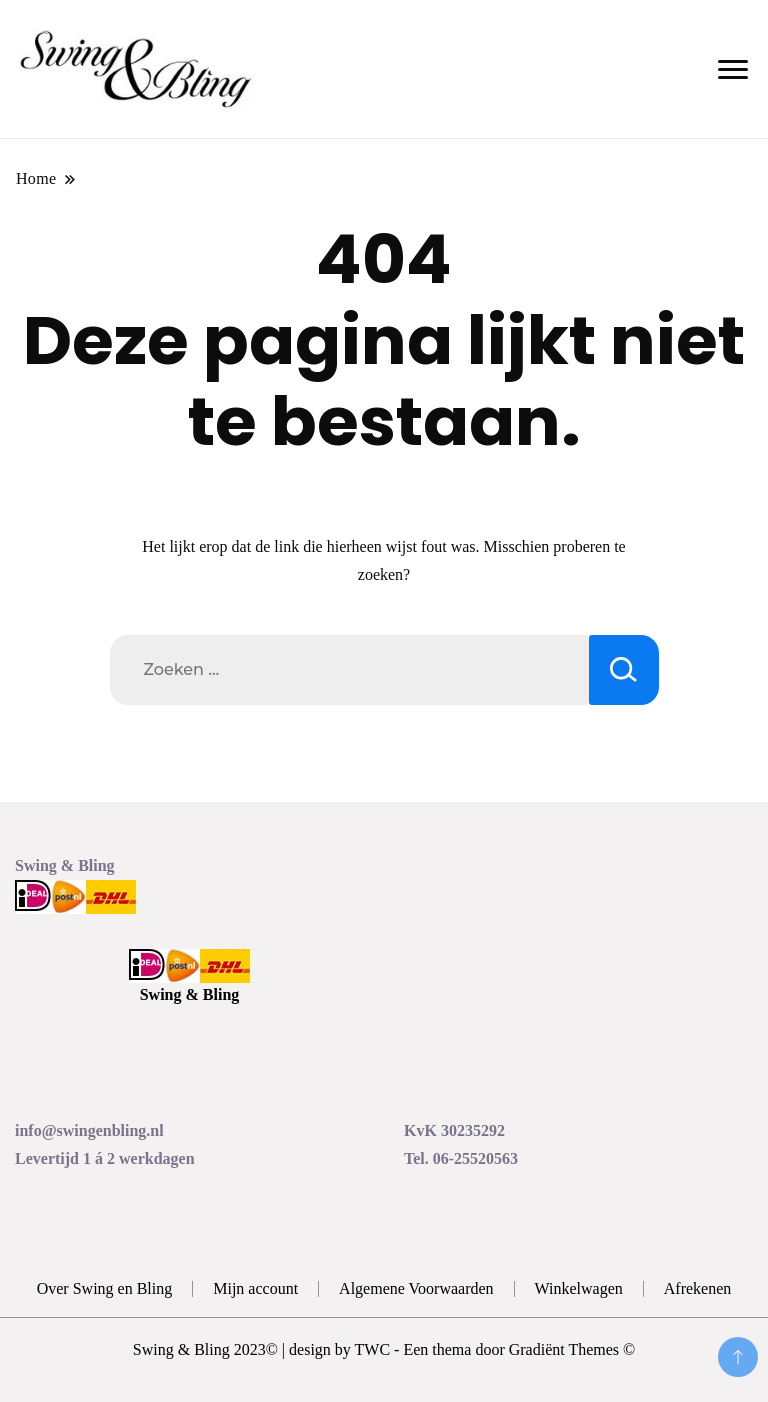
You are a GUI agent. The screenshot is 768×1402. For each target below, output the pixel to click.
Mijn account (255, 1288)
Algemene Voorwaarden (416, 1288)
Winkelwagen (579, 1288)
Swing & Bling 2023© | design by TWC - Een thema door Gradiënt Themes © (384, 1349)
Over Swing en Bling (105, 1288)
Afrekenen (698, 1288)
